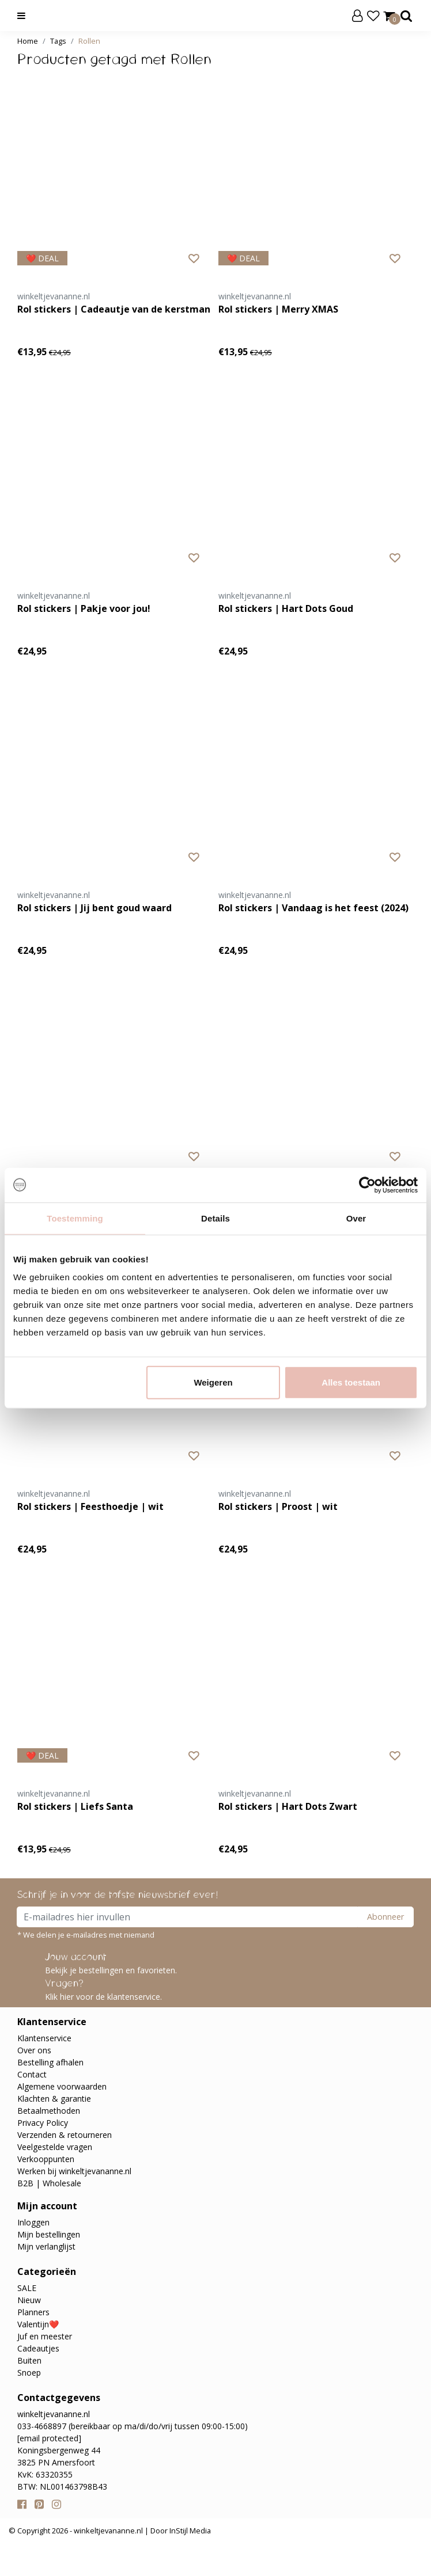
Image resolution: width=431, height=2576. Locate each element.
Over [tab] (356, 1218)
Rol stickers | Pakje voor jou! (83, 608)
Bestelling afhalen (50, 2062)
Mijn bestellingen (48, 2234)
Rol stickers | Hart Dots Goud (285, 608)
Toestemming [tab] (75, 1218)
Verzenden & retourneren (64, 2134)
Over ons (34, 2050)
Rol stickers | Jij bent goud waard (94, 907)
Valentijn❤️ (38, 2324)
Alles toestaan (351, 1382)
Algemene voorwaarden (62, 2086)
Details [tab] (215, 1218)
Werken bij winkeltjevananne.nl (74, 2171)
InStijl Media (189, 2530)
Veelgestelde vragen (54, 2146)
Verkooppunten (45, 2158)
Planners (33, 2312)
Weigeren (213, 1382)
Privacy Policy (42, 2122)
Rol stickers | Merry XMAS (278, 309)
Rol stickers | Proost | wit (278, 1506)
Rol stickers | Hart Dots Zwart (287, 1806)
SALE (26, 2287)
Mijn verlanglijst (46, 2246)
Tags (58, 41)
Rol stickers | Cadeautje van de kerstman (113, 309)
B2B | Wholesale (49, 2183)
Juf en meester (44, 2336)
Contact (32, 2074)
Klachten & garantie (54, 2098)
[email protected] (49, 2438)
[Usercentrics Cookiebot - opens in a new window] (367, 1184)
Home (27, 41)
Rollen (89, 41)
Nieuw (29, 2300)
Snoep (29, 2372)
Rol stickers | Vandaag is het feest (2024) (313, 907)
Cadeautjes (38, 2348)
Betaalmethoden (48, 2110)
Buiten (29, 2360)
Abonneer (385, 1916)
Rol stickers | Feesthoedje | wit (90, 1506)
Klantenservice (44, 2038)
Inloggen (33, 2222)
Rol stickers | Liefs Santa (75, 1806)
